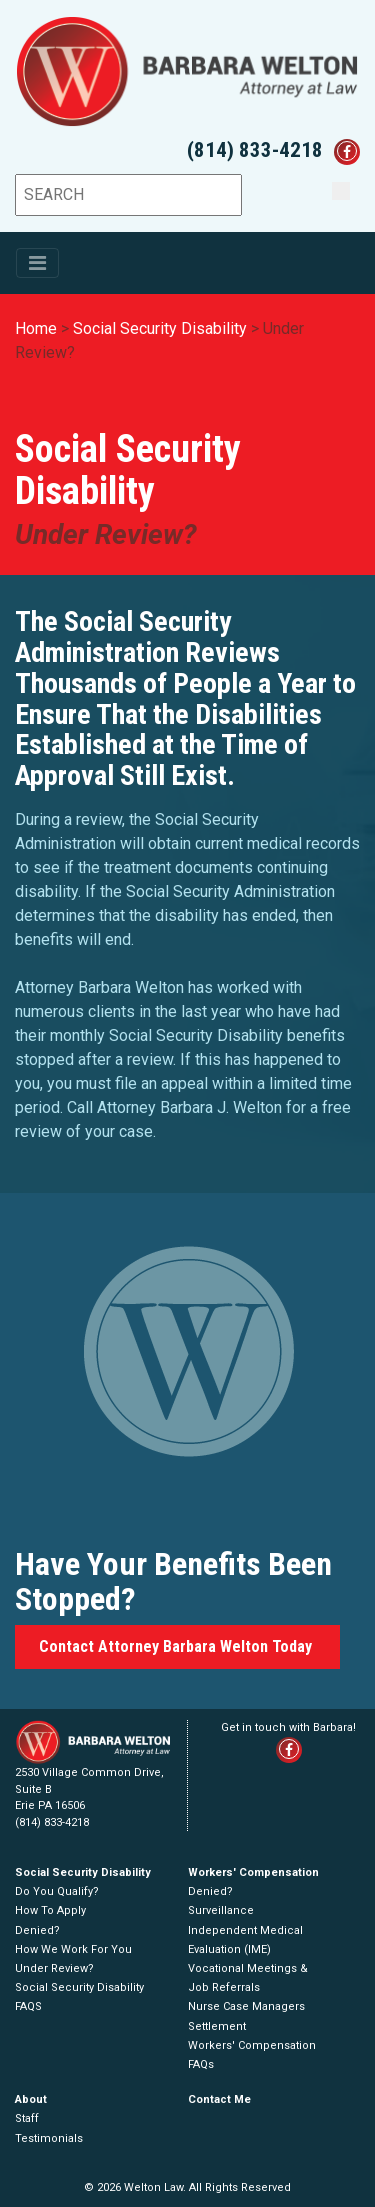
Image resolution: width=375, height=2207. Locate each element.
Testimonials (49, 2138)
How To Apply (50, 1910)
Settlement (217, 2026)
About (31, 2099)
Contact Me (219, 2099)
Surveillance (221, 1910)
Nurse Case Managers (246, 2006)
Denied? (37, 1930)
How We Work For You (73, 1949)
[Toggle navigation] (37, 263)
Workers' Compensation (253, 1872)
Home (36, 328)
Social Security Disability (160, 328)
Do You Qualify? (57, 1891)
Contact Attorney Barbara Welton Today (177, 1646)
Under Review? (54, 1968)
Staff (27, 2118)
